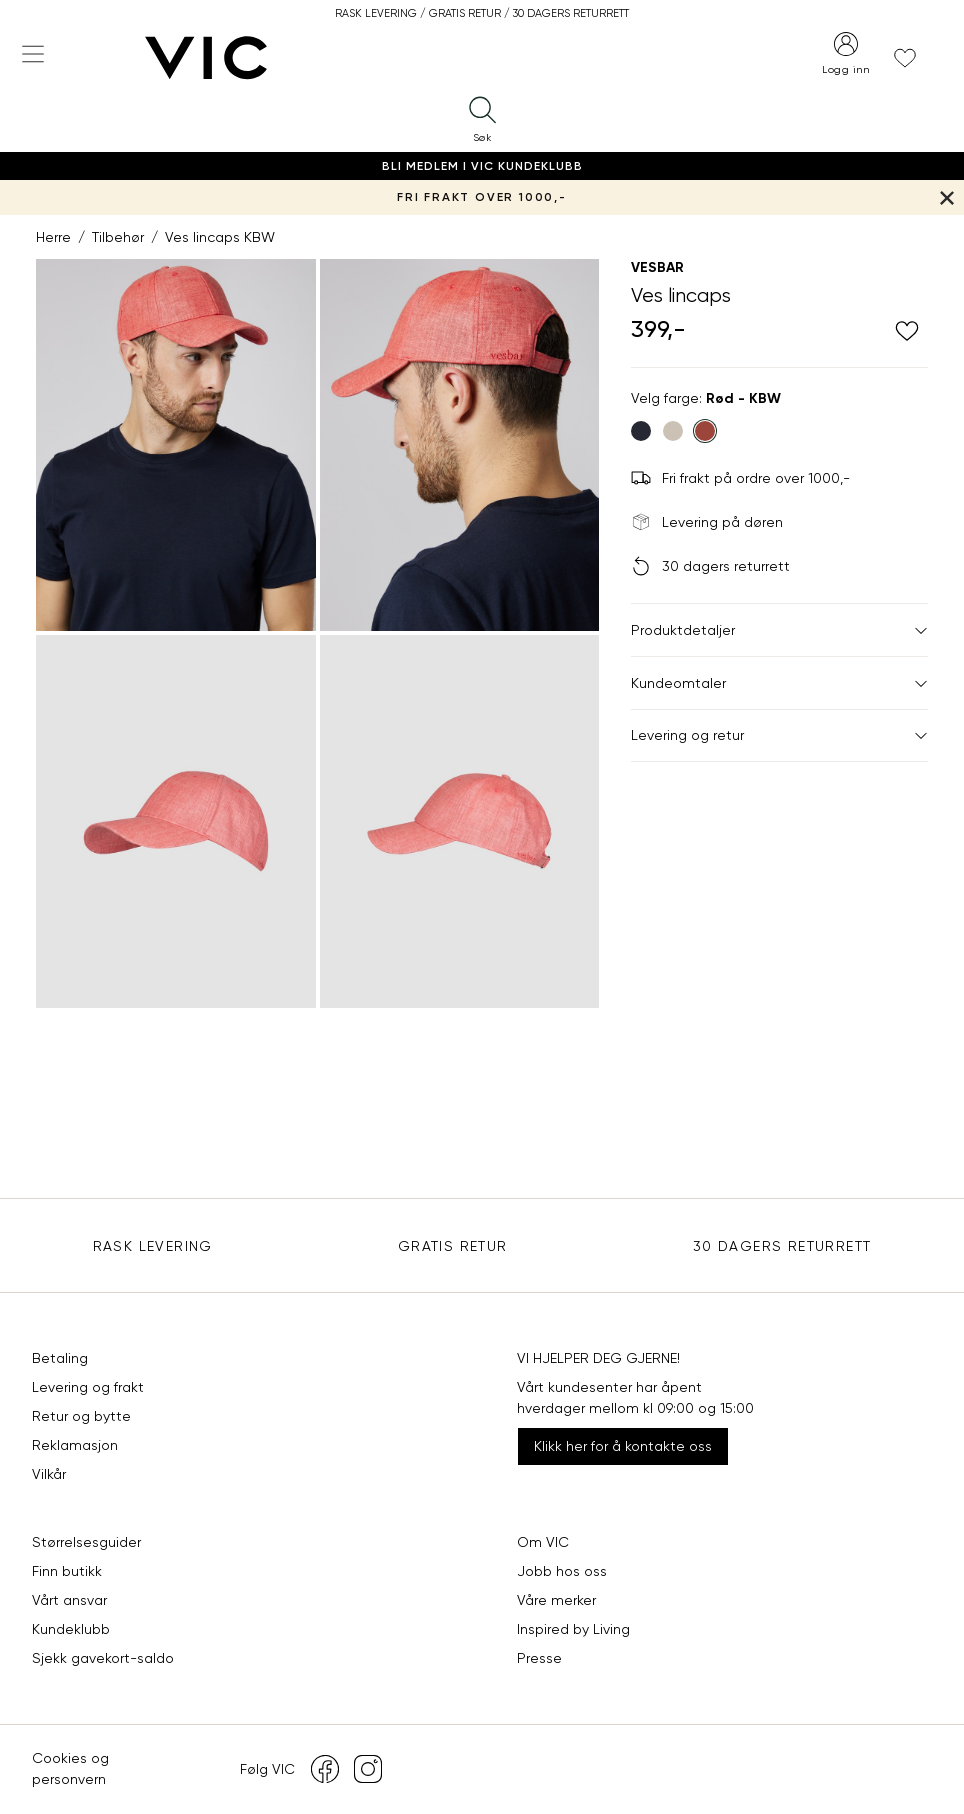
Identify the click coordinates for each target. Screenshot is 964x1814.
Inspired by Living (573, 1629)
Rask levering (153, 1246)
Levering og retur (779, 735)
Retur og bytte (81, 1416)
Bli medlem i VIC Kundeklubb (482, 166)
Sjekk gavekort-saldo (103, 1658)
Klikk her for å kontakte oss (623, 1446)
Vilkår (49, 1474)
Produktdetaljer (779, 630)
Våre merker (556, 1600)
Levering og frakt (88, 1387)
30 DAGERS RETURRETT (782, 1246)
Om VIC (543, 1542)
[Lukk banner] (946, 197)
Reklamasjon (75, 1445)
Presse (539, 1658)
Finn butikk (67, 1571)
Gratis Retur (453, 1246)
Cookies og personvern (70, 1768)
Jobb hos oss (562, 1571)
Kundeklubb (71, 1629)
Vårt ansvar (69, 1600)
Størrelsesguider (86, 1542)
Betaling (60, 1358)
